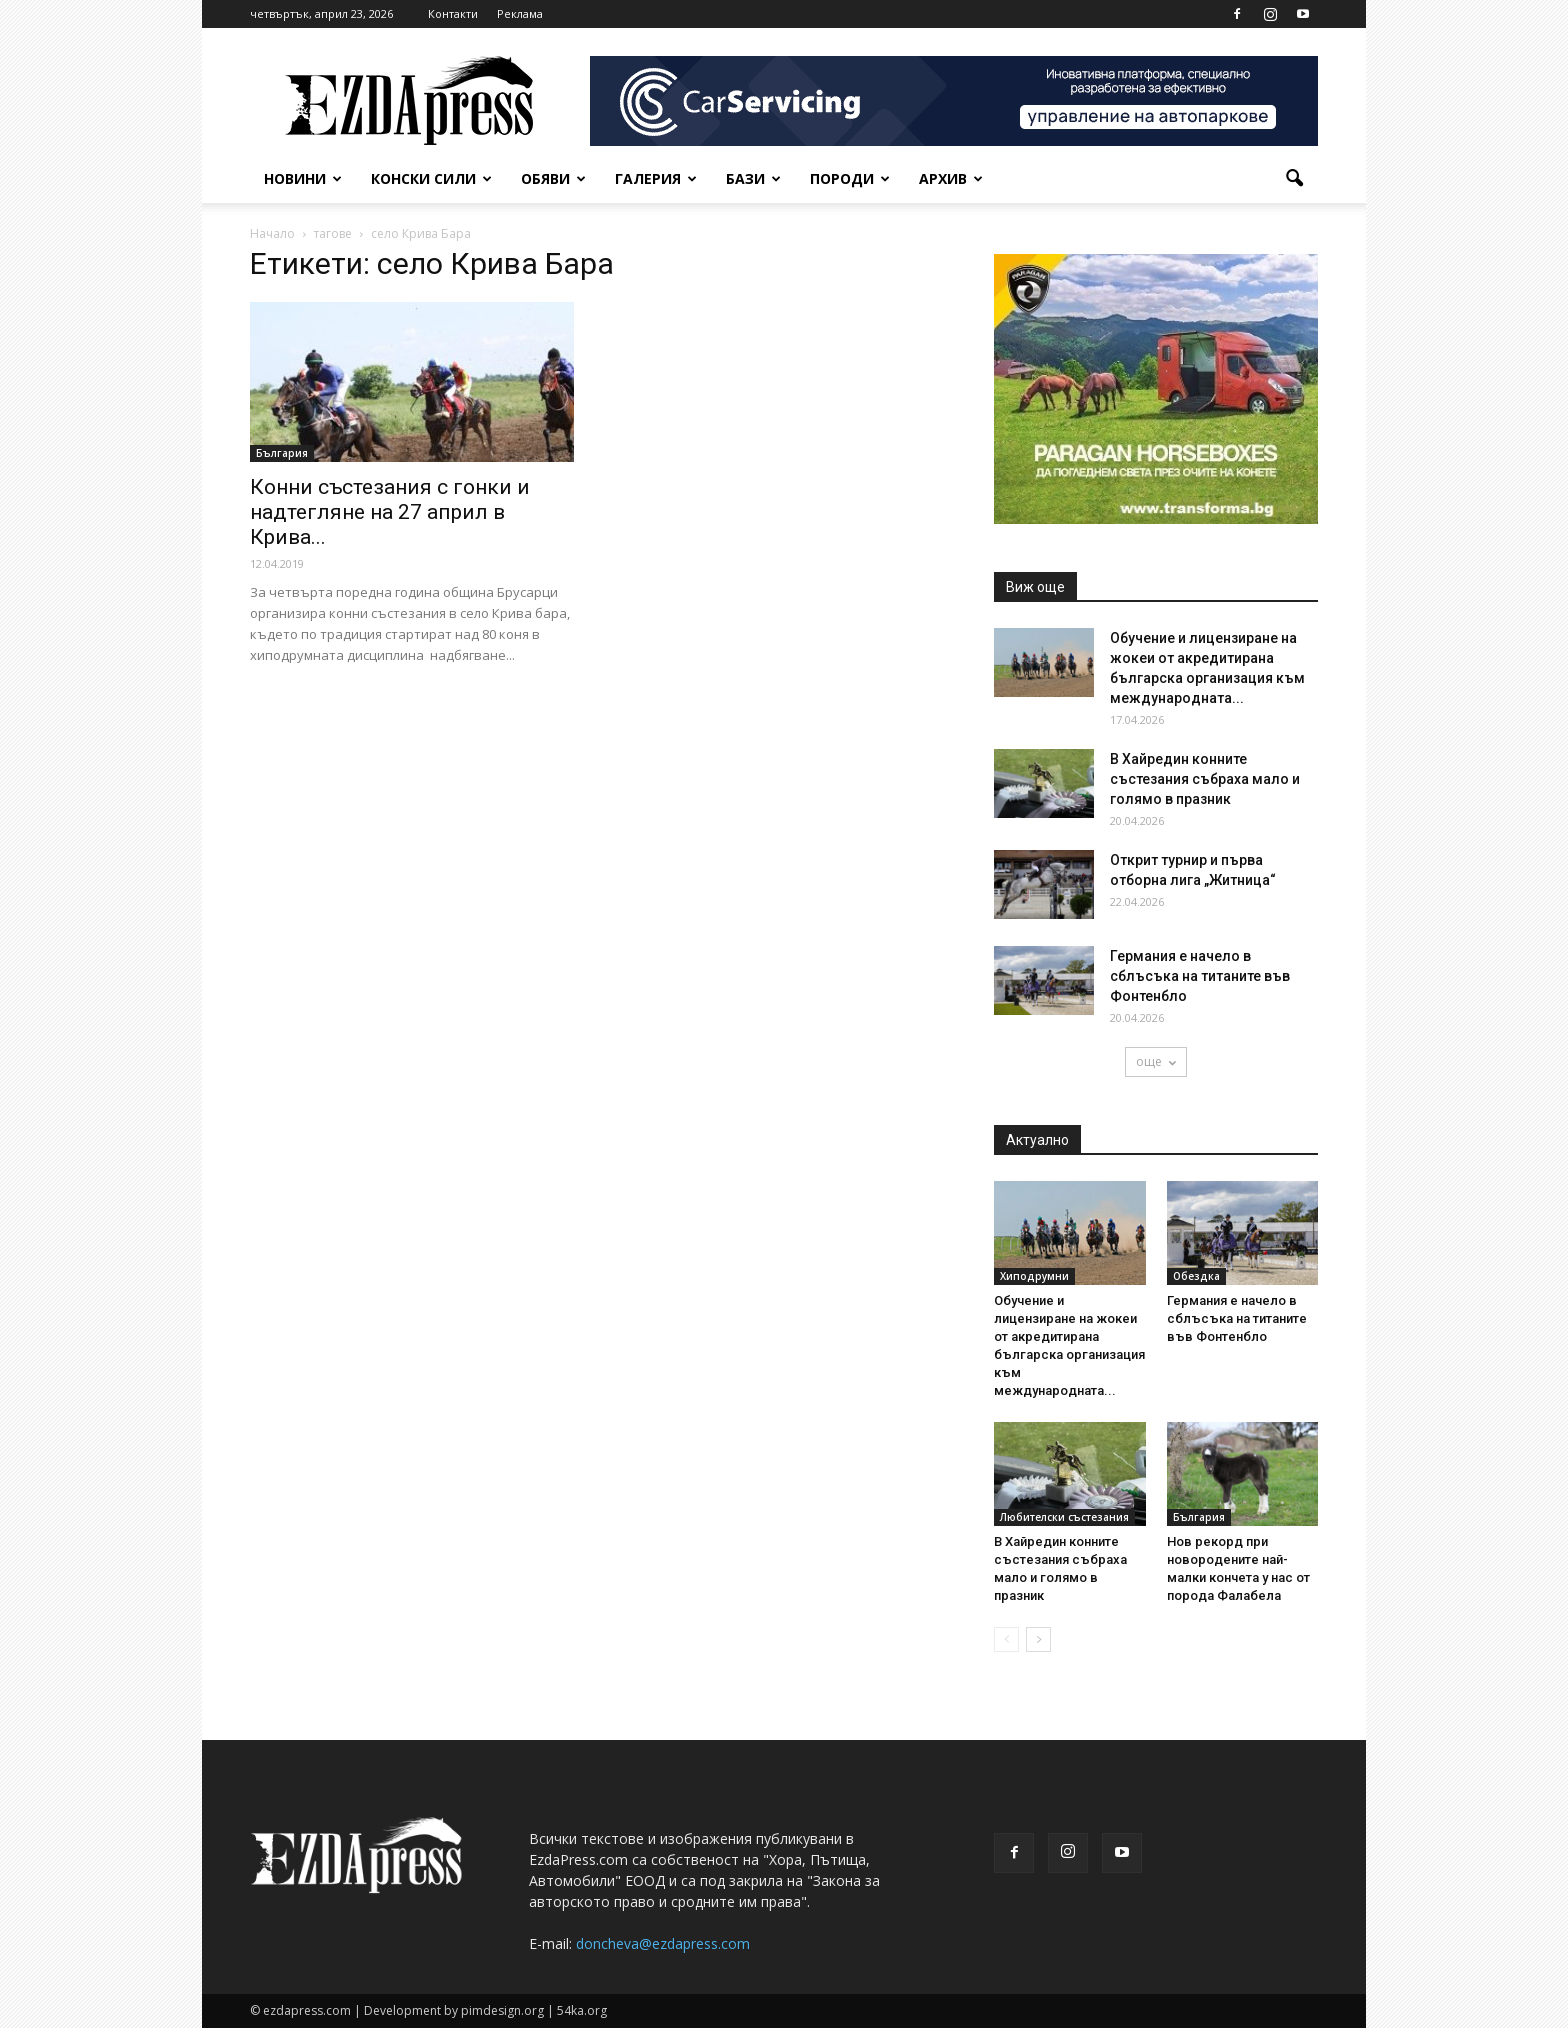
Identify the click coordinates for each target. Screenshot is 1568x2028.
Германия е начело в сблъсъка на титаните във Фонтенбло (1200, 976)
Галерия (656, 178)
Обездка (1196, 1276)
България (282, 453)
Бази (753, 178)
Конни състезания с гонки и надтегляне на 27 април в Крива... (390, 512)
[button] (1294, 179)
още (1156, 1061)
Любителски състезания (1064, 1517)
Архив (951, 178)
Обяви (553, 178)
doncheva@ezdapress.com (663, 1943)
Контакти (453, 13)
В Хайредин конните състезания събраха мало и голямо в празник (1205, 779)
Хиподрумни (1034, 1276)
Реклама (520, 13)
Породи (850, 178)
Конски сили (431, 178)
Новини (303, 178)
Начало (272, 233)
